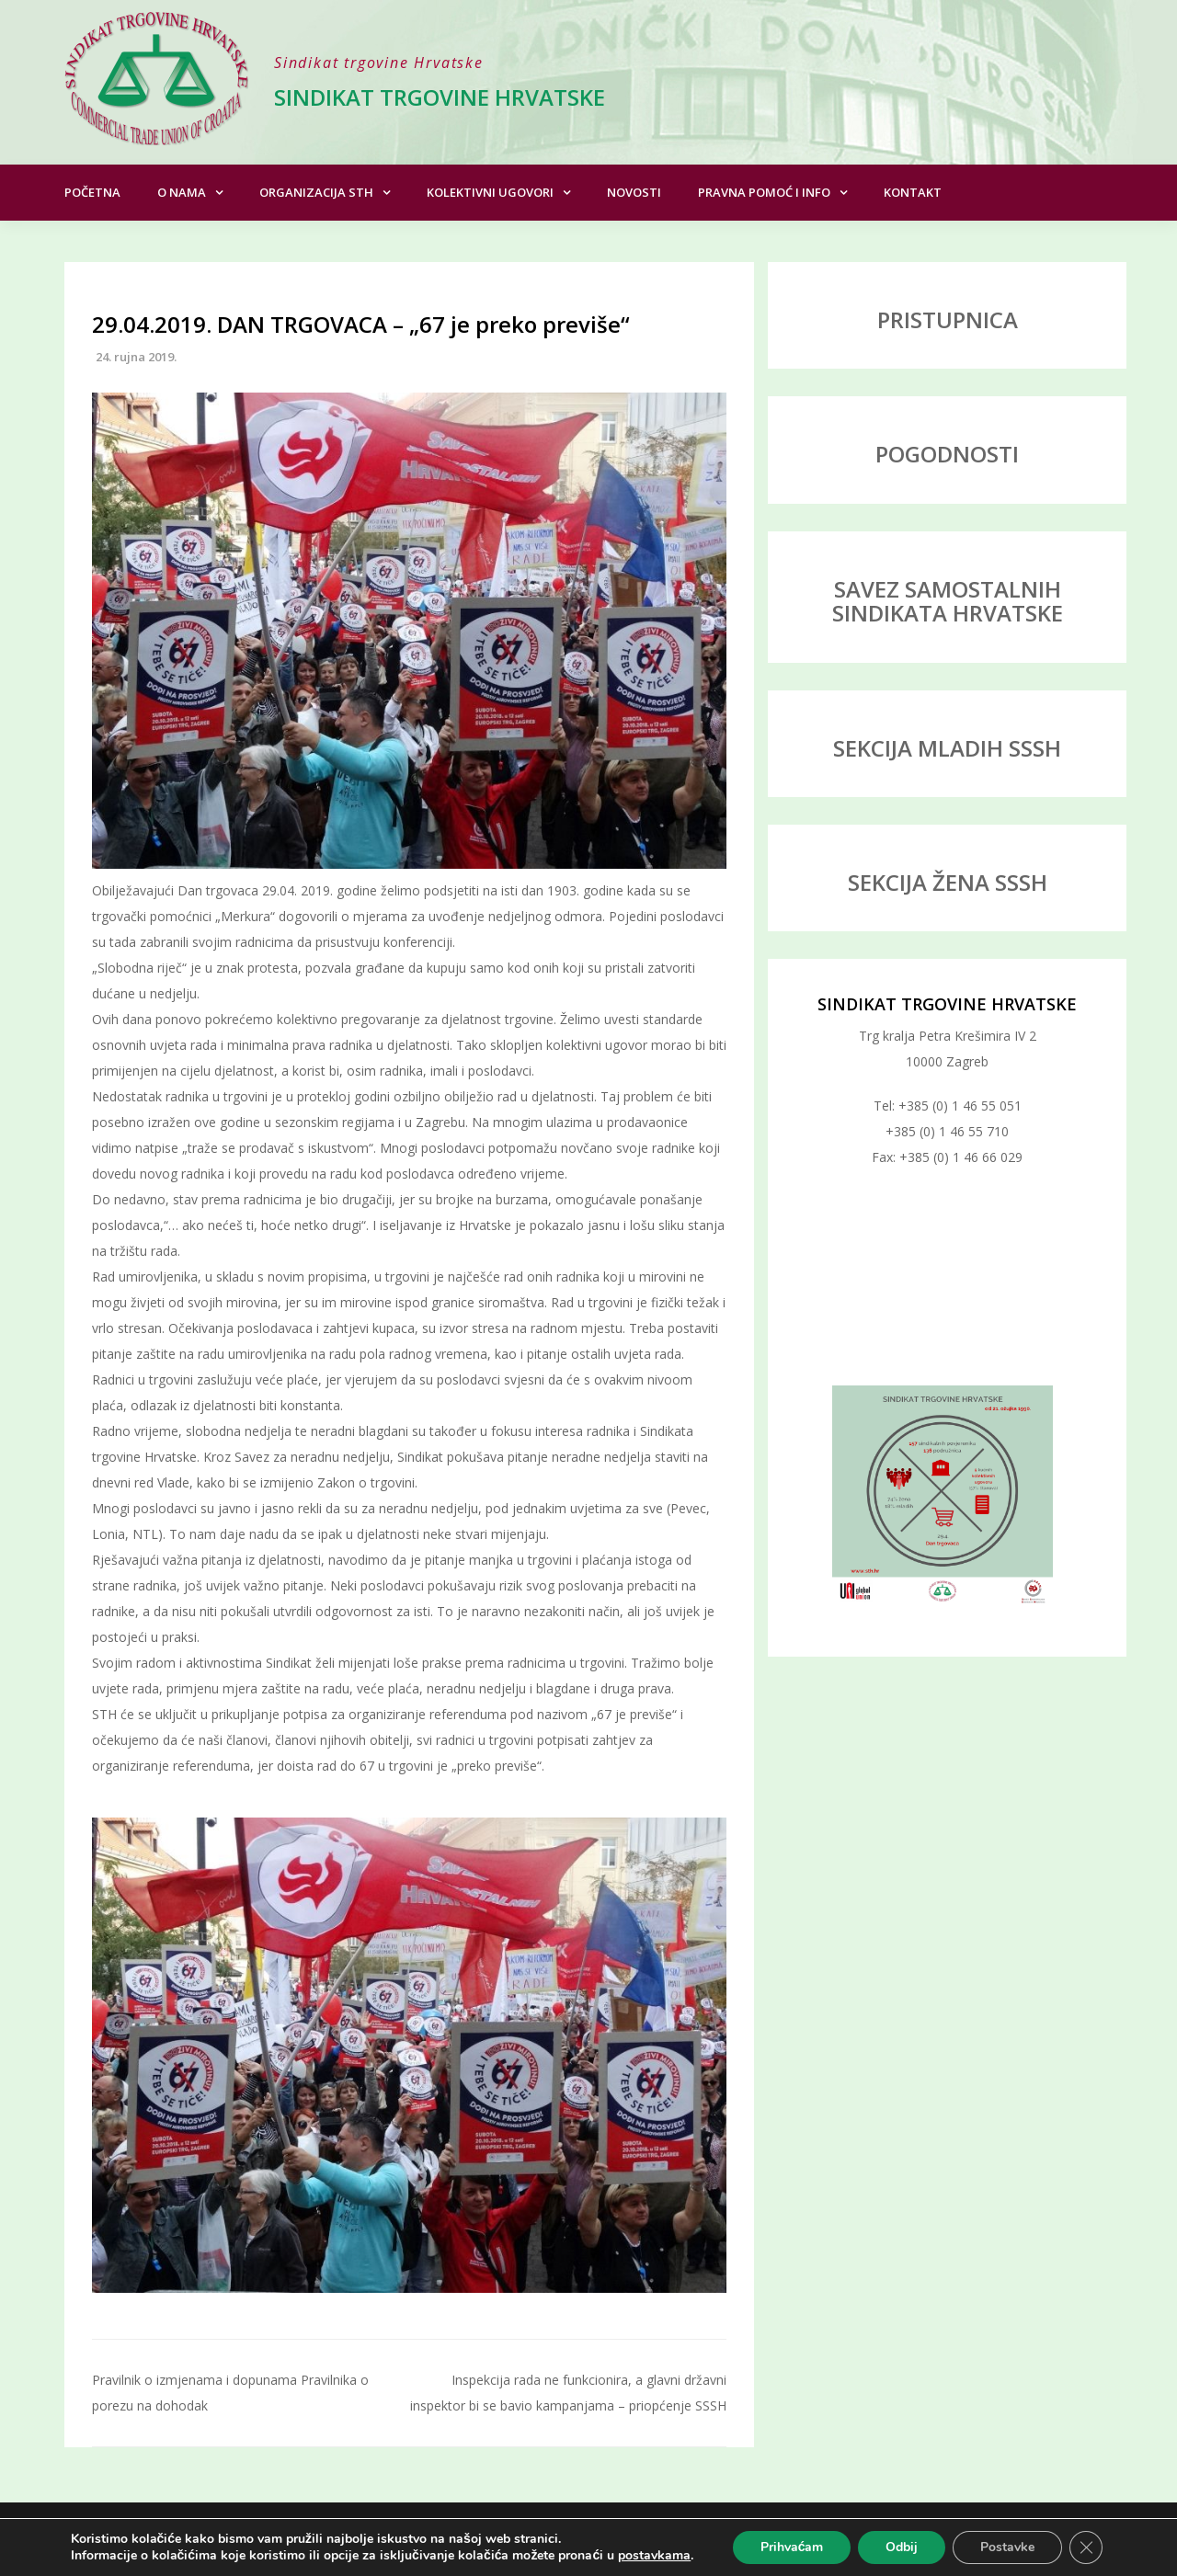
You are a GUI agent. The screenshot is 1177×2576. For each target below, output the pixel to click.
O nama (181, 192)
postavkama (654, 2556)
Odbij (902, 2547)
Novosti (634, 192)
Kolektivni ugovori (490, 192)
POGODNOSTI (947, 454)
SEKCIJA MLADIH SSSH (947, 748)
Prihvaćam (792, 2547)
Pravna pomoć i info (764, 192)
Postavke (1007, 2547)
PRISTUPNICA (947, 319)
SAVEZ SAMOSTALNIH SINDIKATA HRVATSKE (947, 601)
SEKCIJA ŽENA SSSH (947, 882)
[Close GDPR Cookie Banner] (1086, 2547)
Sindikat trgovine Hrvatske (439, 97)
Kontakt (913, 192)
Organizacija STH (316, 192)
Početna (92, 192)
